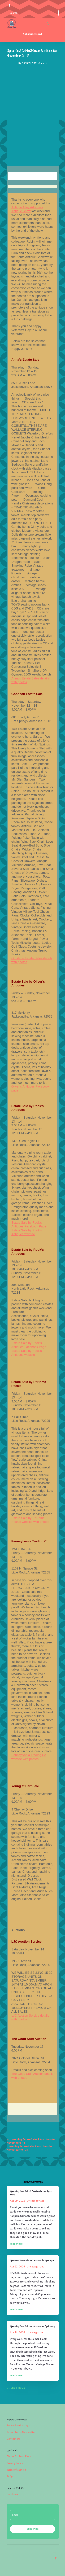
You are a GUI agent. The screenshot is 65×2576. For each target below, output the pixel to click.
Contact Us (13, 2439)
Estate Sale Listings (18, 2425)
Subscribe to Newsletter (21, 2432)
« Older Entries (16, 2388)
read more (16, 2244)
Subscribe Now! (32, 34)
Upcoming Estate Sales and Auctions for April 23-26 (32, 2260)
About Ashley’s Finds (19, 2456)
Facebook (12, 2494)
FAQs (10, 2476)
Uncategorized (36, 2200)
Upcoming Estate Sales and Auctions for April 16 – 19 (32, 2326)
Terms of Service (16, 2469)
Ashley (26, 63)
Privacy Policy (15, 2463)
